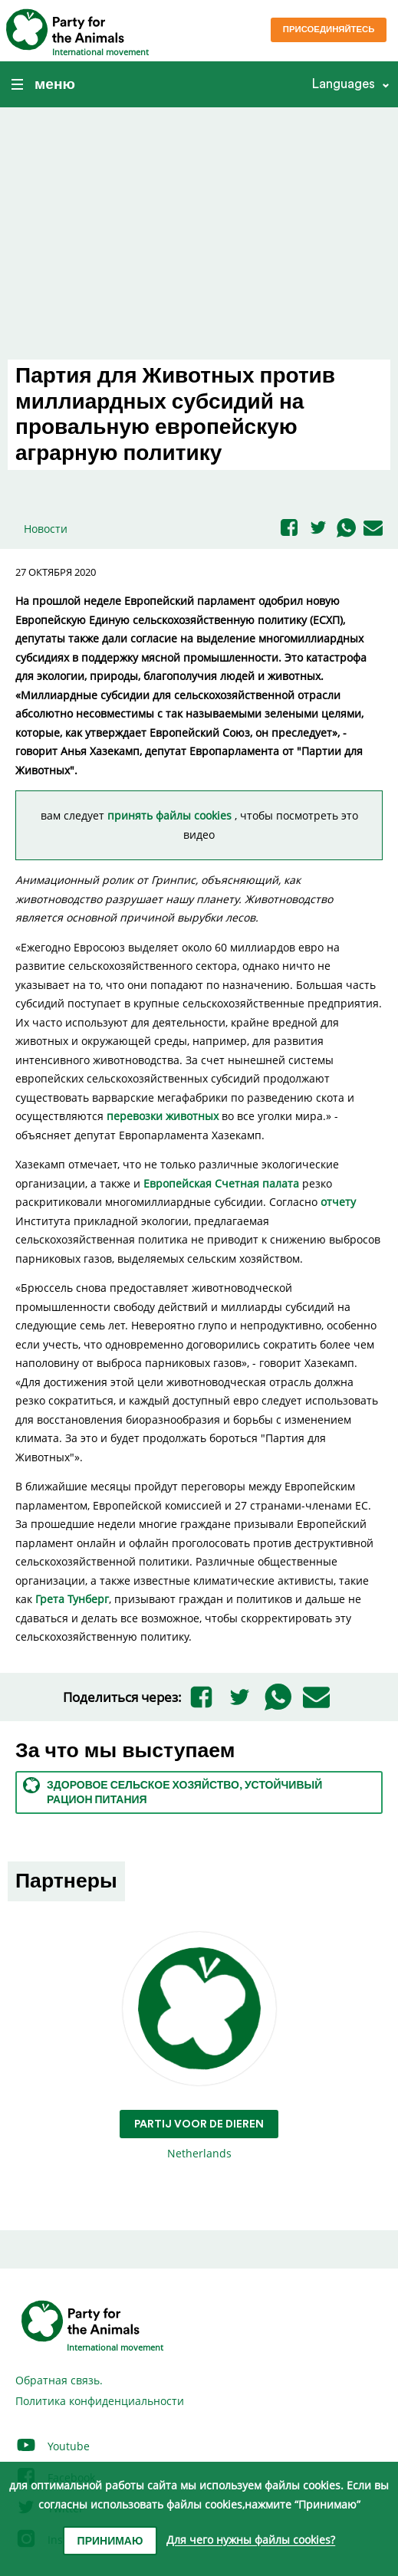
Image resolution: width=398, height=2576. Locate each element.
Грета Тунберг (72, 1599)
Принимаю (110, 2541)
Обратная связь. (59, 2380)
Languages (343, 83)
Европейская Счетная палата (221, 1183)
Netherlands (199, 2046)
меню (43, 84)
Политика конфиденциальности (99, 2401)
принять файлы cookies (171, 815)
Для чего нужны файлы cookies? (250, 2540)
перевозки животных (163, 1116)
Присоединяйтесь (329, 29)
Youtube (52, 2446)
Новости (45, 528)
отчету (338, 1201)
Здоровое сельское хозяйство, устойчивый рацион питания (172, 1791)
